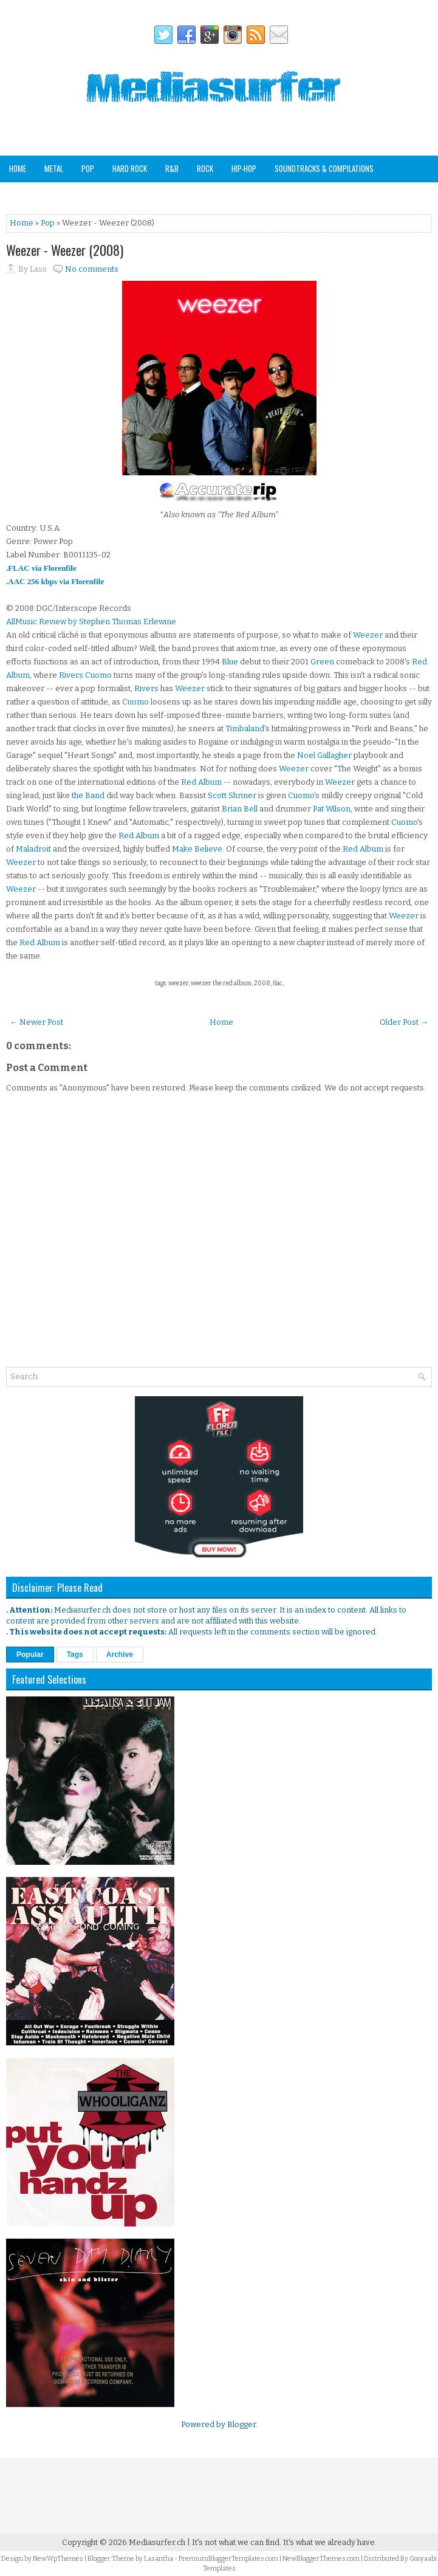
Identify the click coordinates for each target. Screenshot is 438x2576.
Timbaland (244, 728)
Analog (83, 194)
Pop (87, 168)
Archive (119, 1654)
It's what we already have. (330, 2542)
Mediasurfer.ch (157, 2542)
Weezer (368, 634)
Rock (205, 168)
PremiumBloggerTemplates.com (228, 2559)
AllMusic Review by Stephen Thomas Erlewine (91, 621)
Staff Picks (132, 194)
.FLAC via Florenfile (41, 568)
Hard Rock (129, 168)
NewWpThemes (58, 2559)
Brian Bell (240, 808)
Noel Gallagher (324, 755)
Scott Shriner (232, 795)
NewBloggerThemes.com (321, 2559)
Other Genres (31, 194)
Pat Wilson (332, 808)
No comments (91, 269)
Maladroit (33, 848)
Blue (230, 661)
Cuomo (135, 701)
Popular (30, 1654)
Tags (75, 1654)
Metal (53, 168)
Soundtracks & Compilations (324, 168)
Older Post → (404, 1022)
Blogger (241, 2424)
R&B (172, 168)
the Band (88, 795)
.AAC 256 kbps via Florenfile (55, 581)
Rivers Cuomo (85, 675)
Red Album (201, 782)
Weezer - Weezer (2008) (64, 250)
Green (322, 661)
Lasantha (158, 2559)
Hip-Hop (243, 168)
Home (17, 168)
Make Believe (197, 848)
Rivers (146, 688)
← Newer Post (36, 1022)
